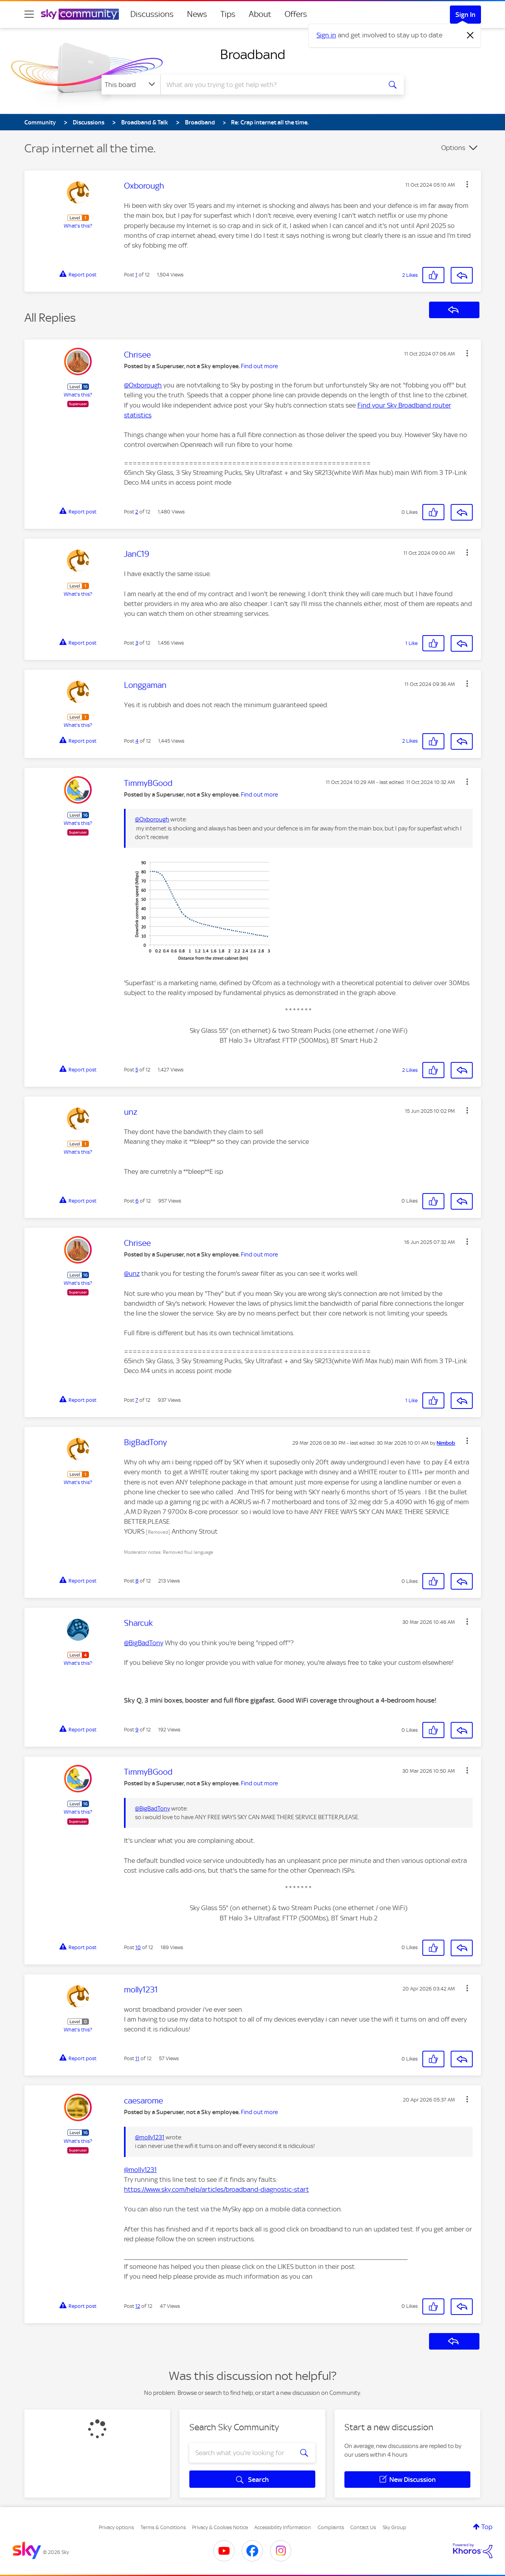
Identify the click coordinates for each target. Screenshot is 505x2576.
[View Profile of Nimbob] (446, 1443)
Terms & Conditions (163, 2527)
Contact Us (363, 2527)
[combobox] (270, 85)
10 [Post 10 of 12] (138, 1947)
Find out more (259, 366)
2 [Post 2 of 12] (136, 512)
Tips (227, 14)
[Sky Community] (80, 14)
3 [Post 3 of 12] (136, 643)
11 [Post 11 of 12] (137, 2058)
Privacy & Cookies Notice (220, 2527)
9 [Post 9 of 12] (137, 1730)
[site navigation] (29, 14)
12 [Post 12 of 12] (137, 2306)
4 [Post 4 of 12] (137, 741)
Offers (296, 14)
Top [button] (486, 2527)
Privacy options (116, 2527)
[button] (467, 184)
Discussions (152, 14)
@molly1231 (150, 2137)
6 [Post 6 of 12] (137, 1201)
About (260, 14)
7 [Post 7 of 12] (136, 1400)
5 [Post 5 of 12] (136, 1070)
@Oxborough (143, 385)
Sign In (465, 15)
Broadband (252, 54)
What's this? (78, 226)
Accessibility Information (282, 2527)
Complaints (331, 2527)
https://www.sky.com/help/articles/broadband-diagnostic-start (216, 2189)
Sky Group (394, 2527)
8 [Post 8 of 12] (137, 1581)
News (197, 14)
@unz (132, 1273)
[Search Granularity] (131, 85)
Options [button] (453, 148)
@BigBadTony (143, 1643)
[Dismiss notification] (470, 35)
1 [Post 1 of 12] (136, 275)
